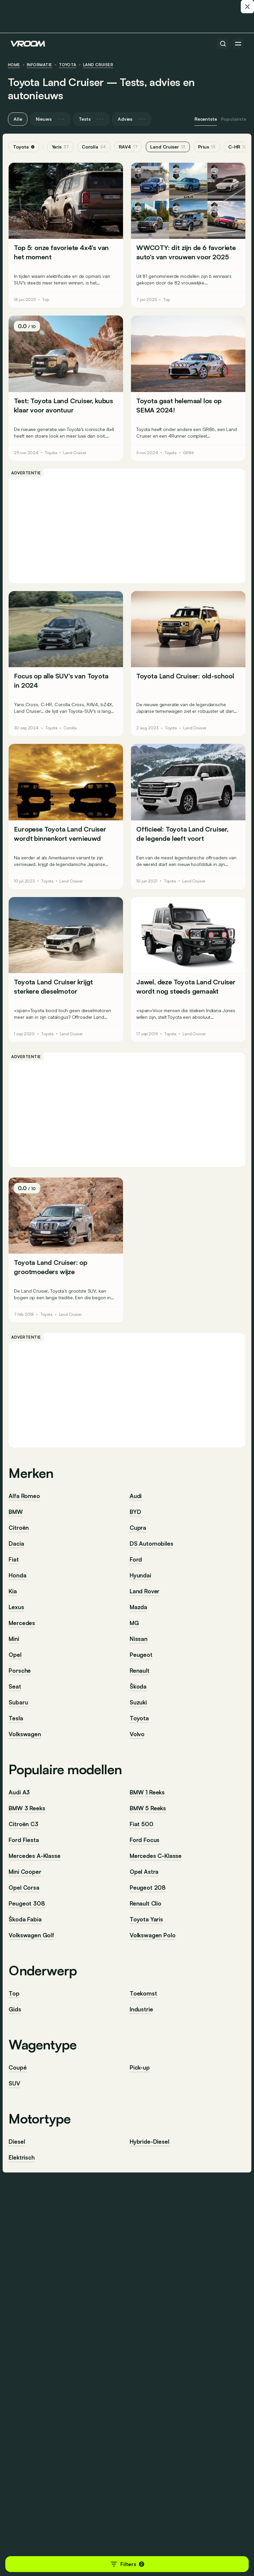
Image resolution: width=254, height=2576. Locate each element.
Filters (127, 2564)
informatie (39, 65)
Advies (132, 119)
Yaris (62, 147)
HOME (14, 65)
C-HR (239, 147)
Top (47, 299)
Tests (91, 119)
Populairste (233, 119)
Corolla (95, 147)
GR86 (188, 450)
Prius (208, 147)
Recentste (205, 119)
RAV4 (129, 147)
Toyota (67, 65)
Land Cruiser (98, 65)
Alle (18, 119)
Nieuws (50, 119)
